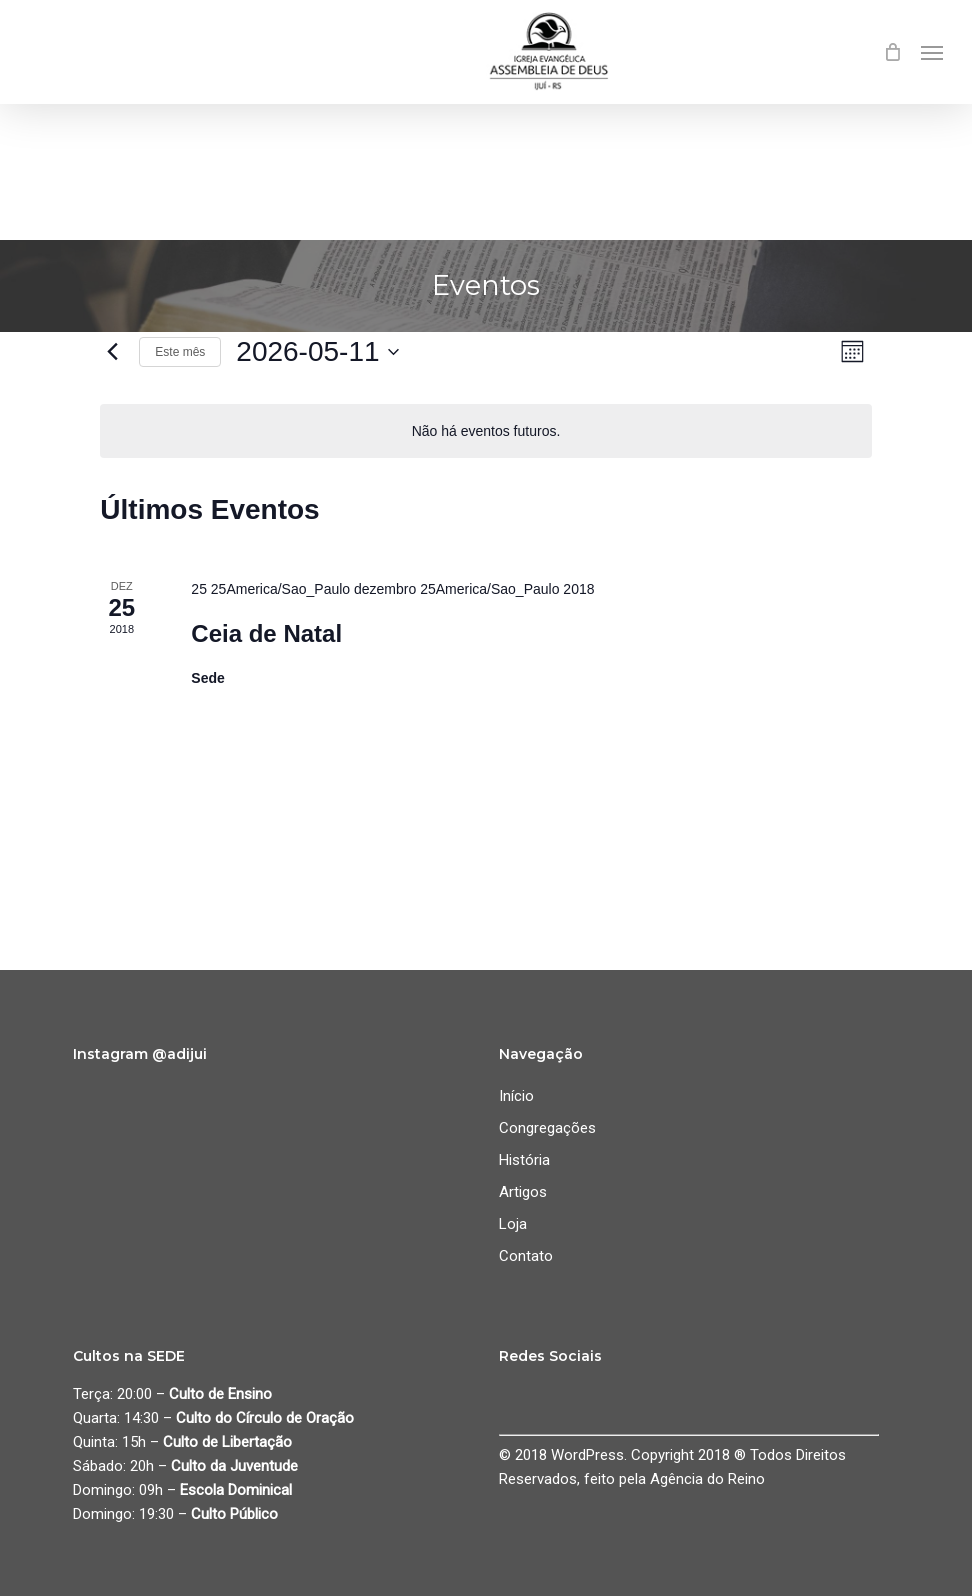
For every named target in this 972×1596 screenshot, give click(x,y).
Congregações (547, 1128)
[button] (932, 52)
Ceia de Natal (266, 633)
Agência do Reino (707, 1479)
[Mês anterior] (112, 352)
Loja (513, 1224)
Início (516, 1096)
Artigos (523, 1192)
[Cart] (892, 52)
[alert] (485, 431)
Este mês (180, 352)
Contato (526, 1256)
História (524, 1160)
